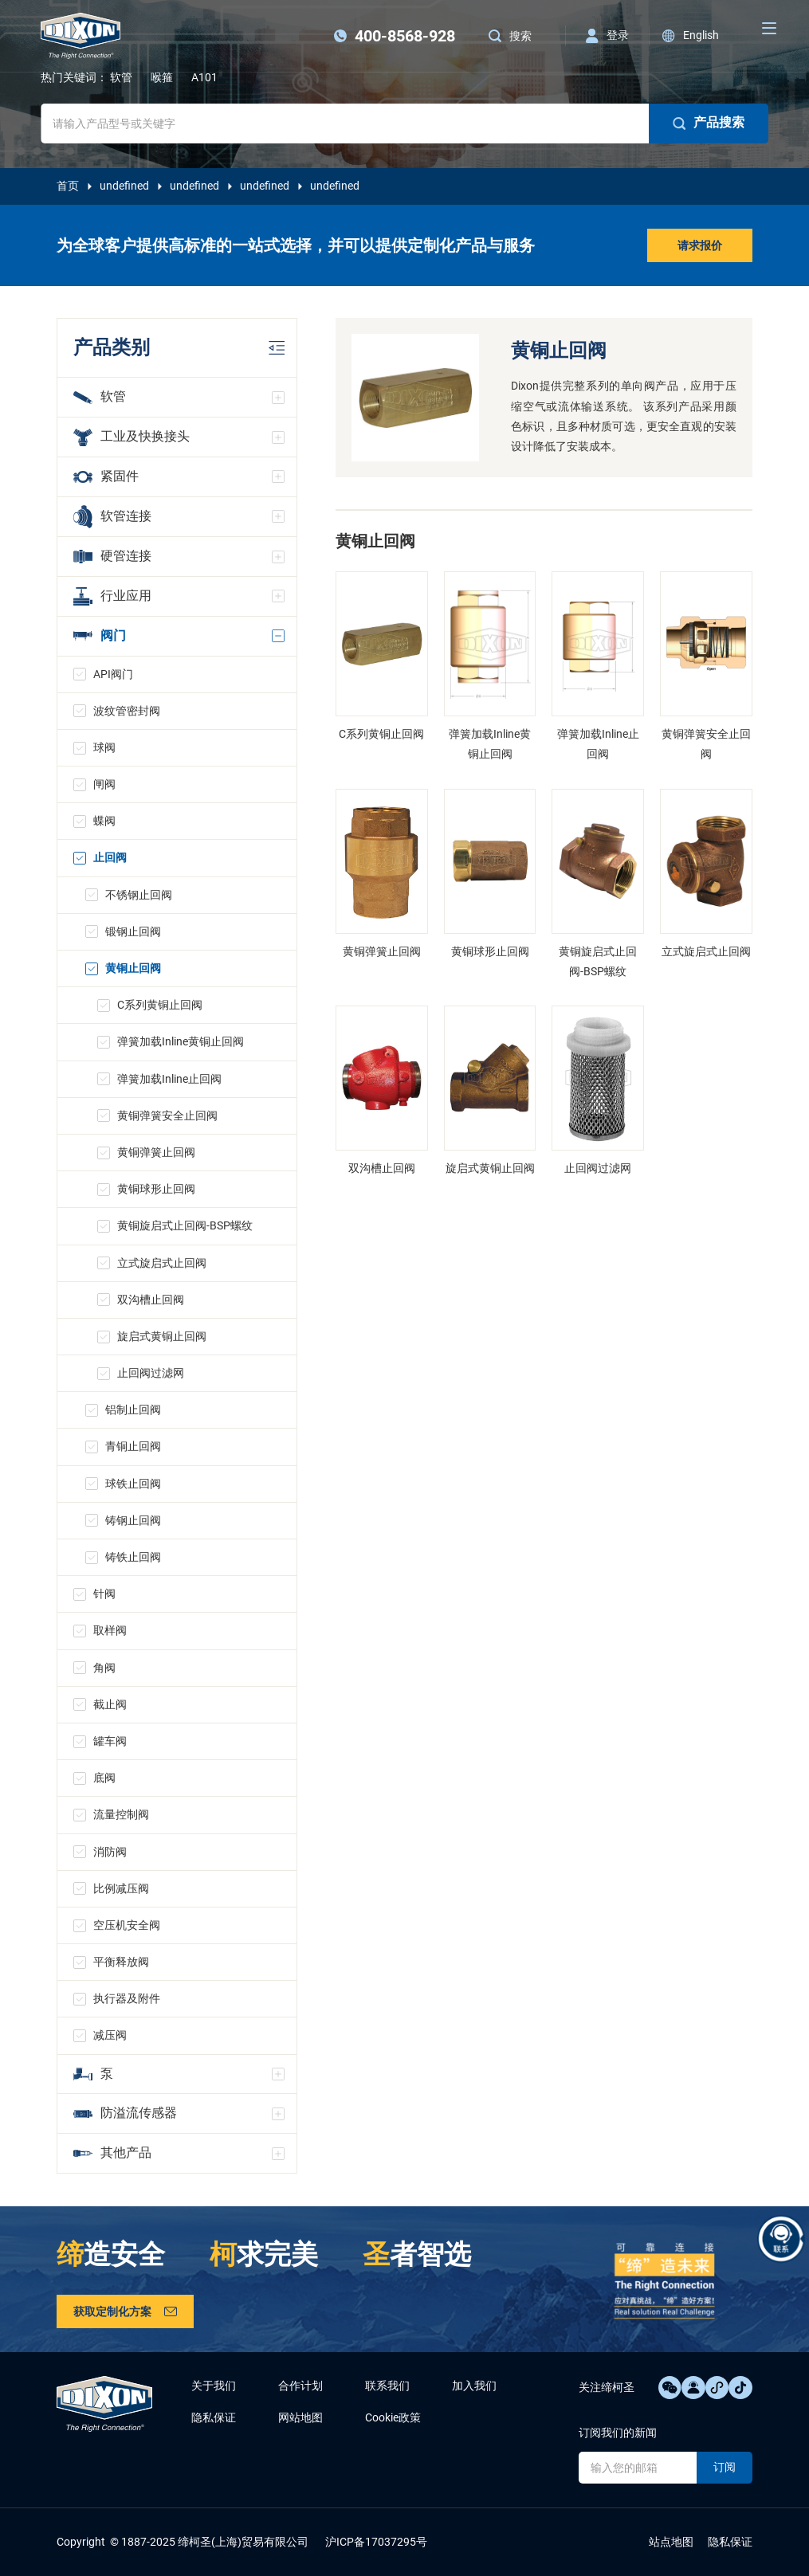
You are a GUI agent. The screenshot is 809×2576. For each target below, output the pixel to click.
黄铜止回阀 (133, 968)
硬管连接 (112, 555)
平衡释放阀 (121, 1961)
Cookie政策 (393, 2417)
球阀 (104, 747)
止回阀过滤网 (150, 1372)
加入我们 (474, 2385)
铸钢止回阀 (133, 1520)
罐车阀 (110, 1741)
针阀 (104, 1593)
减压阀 (110, 2035)
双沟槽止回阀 (150, 1299)
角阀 (104, 1667)
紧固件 (106, 476)
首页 (68, 185)
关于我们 (213, 2385)
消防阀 (110, 1851)
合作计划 (300, 2385)
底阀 (104, 1777)
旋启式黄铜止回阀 (161, 1336)
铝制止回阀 (133, 1409)
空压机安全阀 (126, 1925)
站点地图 (671, 2541)
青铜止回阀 (133, 1446)
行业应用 (112, 596)
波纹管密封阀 (126, 710)
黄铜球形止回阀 (156, 1188)
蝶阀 (104, 820)
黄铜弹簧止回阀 (156, 1152)
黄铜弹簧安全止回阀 (167, 1115)
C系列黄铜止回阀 (159, 1004)
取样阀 (110, 1630)
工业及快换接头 (131, 437)
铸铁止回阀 (133, 1557)
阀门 (99, 635)
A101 (204, 77)
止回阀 (110, 857)
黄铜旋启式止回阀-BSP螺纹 (185, 1225)
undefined (124, 185)
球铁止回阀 (133, 1483)
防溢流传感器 (125, 2112)
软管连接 (112, 516)
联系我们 (387, 2385)
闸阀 (104, 784)
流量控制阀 (121, 1814)
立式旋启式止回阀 (161, 1263)
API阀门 (113, 674)
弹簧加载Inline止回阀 (169, 1078)
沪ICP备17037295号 (376, 2541)
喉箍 (162, 77)
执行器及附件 (126, 1998)
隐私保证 (213, 2417)
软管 (121, 77)
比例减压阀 (121, 1888)
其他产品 (112, 2152)
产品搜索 (708, 123)
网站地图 (300, 2417)
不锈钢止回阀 (138, 894)
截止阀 (110, 1704)
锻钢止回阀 (133, 931)
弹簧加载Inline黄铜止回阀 (180, 1041)
